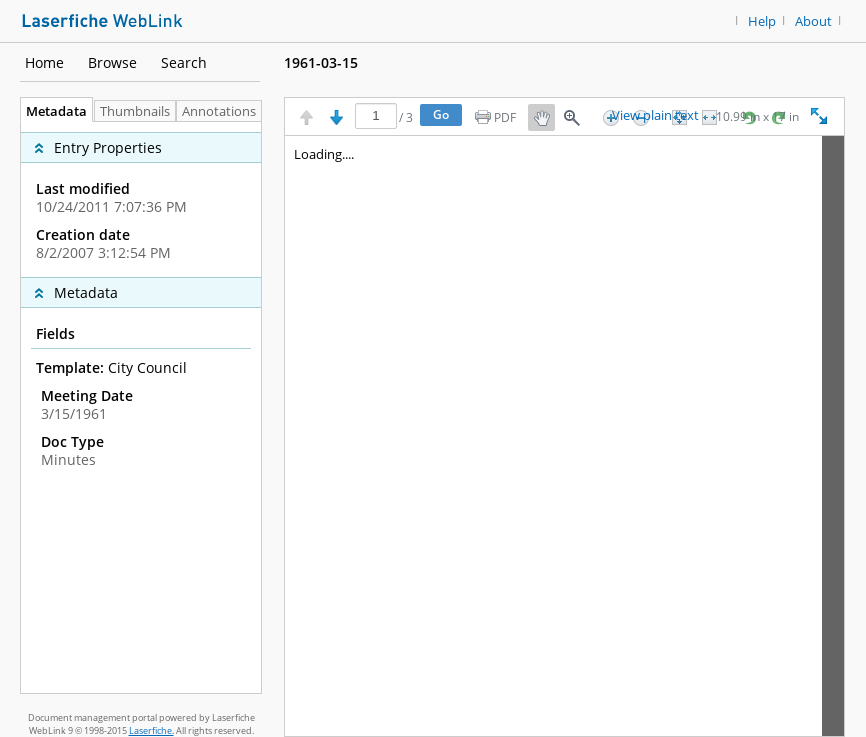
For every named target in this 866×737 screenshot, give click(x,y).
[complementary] (141, 199)
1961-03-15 (321, 62)
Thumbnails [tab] (135, 111)
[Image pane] (564, 436)
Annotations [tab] (224, 111)
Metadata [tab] (51, 111)
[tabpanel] (141, 407)
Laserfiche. (151, 730)
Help (762, 21)
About (813, 21)
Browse (112, 62)
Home (44, 62)
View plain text (655, 116)
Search (184, 62)
